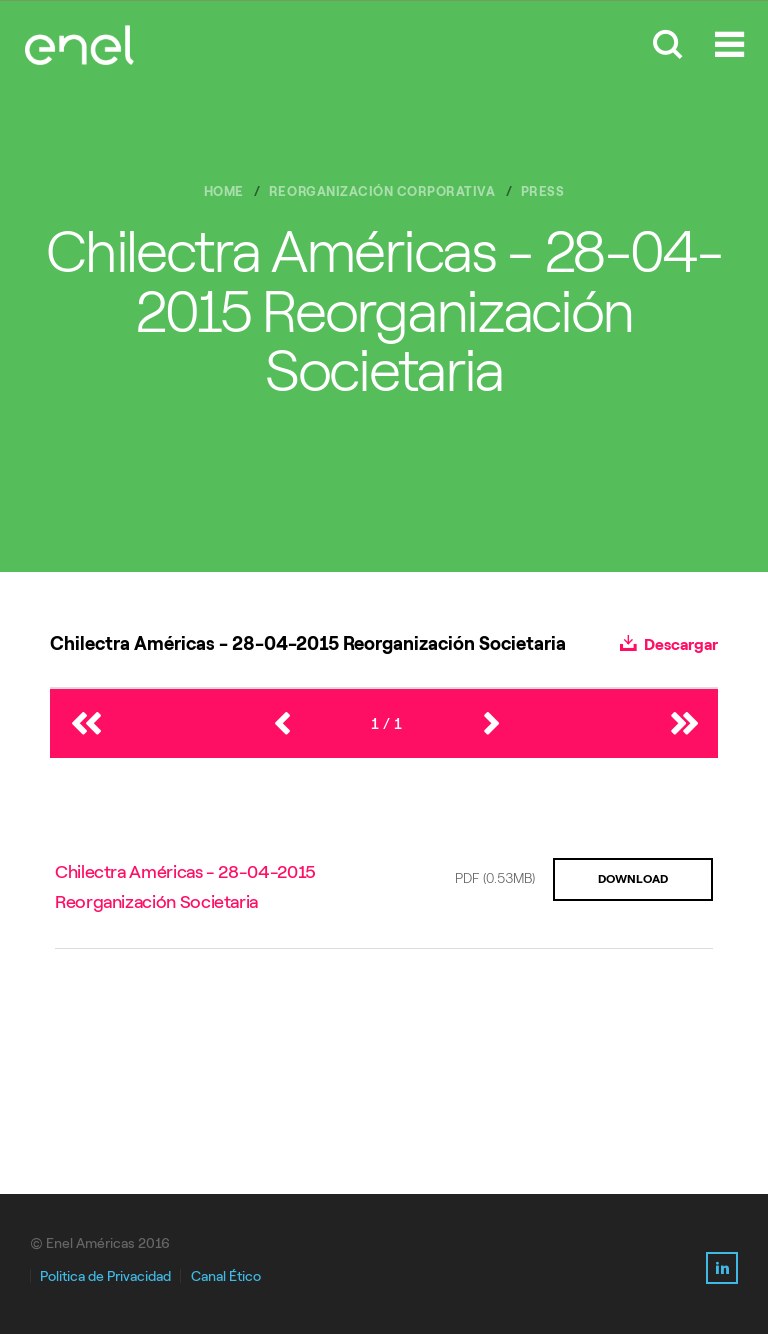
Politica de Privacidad (105, 1276)
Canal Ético (226, 1276)
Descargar (669, 644)
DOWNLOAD (633, 879)
